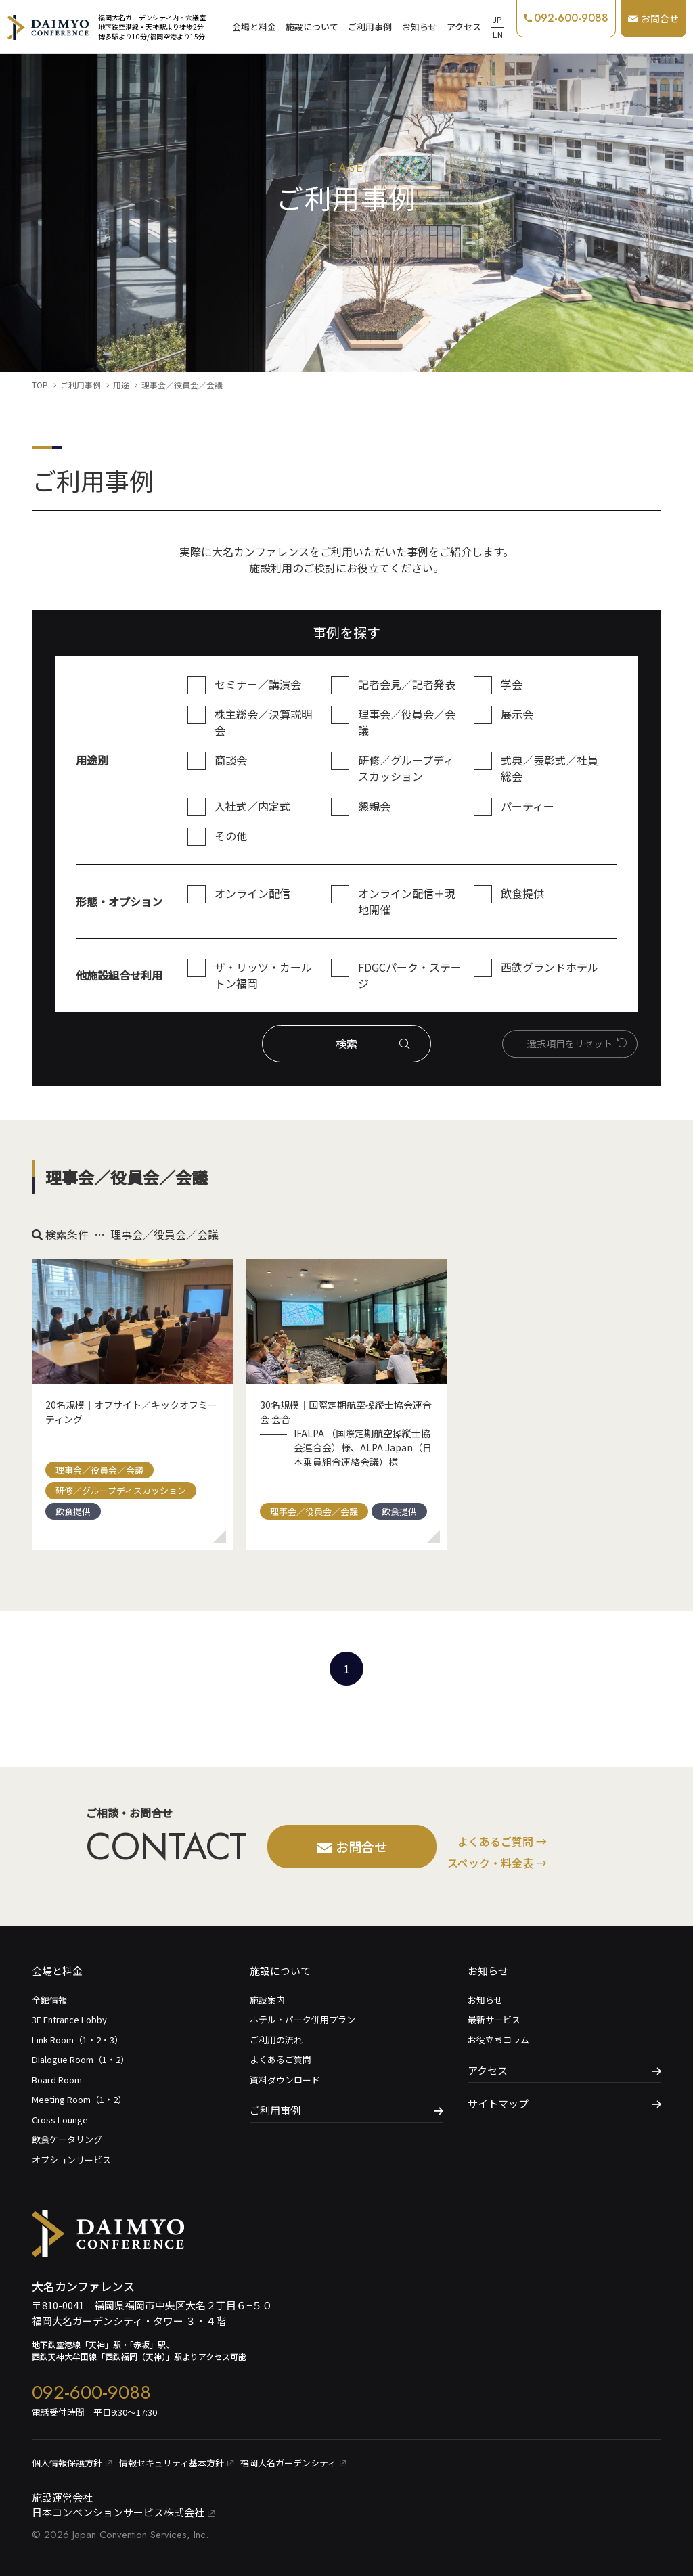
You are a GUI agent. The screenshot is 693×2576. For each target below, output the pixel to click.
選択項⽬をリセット (569, 1043)
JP (497, 19)
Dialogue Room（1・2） (80, 2059)
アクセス (464, 26)
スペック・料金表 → (497, 1863)
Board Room (57, 2079)
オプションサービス (71, 2159)
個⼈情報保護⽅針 (72, 2462)
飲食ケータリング (67, 2139)
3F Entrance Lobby (69, 2019)
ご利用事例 (370, 26)
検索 (346, 1043)
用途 (121, 384)
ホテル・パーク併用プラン (302, 2019)
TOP (40, 384)
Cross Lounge (60, 2119)
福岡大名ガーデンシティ (293, 2462)
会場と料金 (254, 26)
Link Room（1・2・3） (77, 2039)
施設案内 (267, 1999)
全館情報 (49, 1999)
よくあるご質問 (280, 2059)
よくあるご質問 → (502, 1841)
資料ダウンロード (285, 2079)
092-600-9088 (91, 2392)
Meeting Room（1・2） (79, 2099)
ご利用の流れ (276, 2039)
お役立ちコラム (498, 2039)
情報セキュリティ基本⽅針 (176, 2462)
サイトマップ (498, 2103)
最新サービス (494, 2019)
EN (498, 34)
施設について (312, 26)
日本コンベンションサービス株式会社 (123, 2512)
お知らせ (419, 26)
